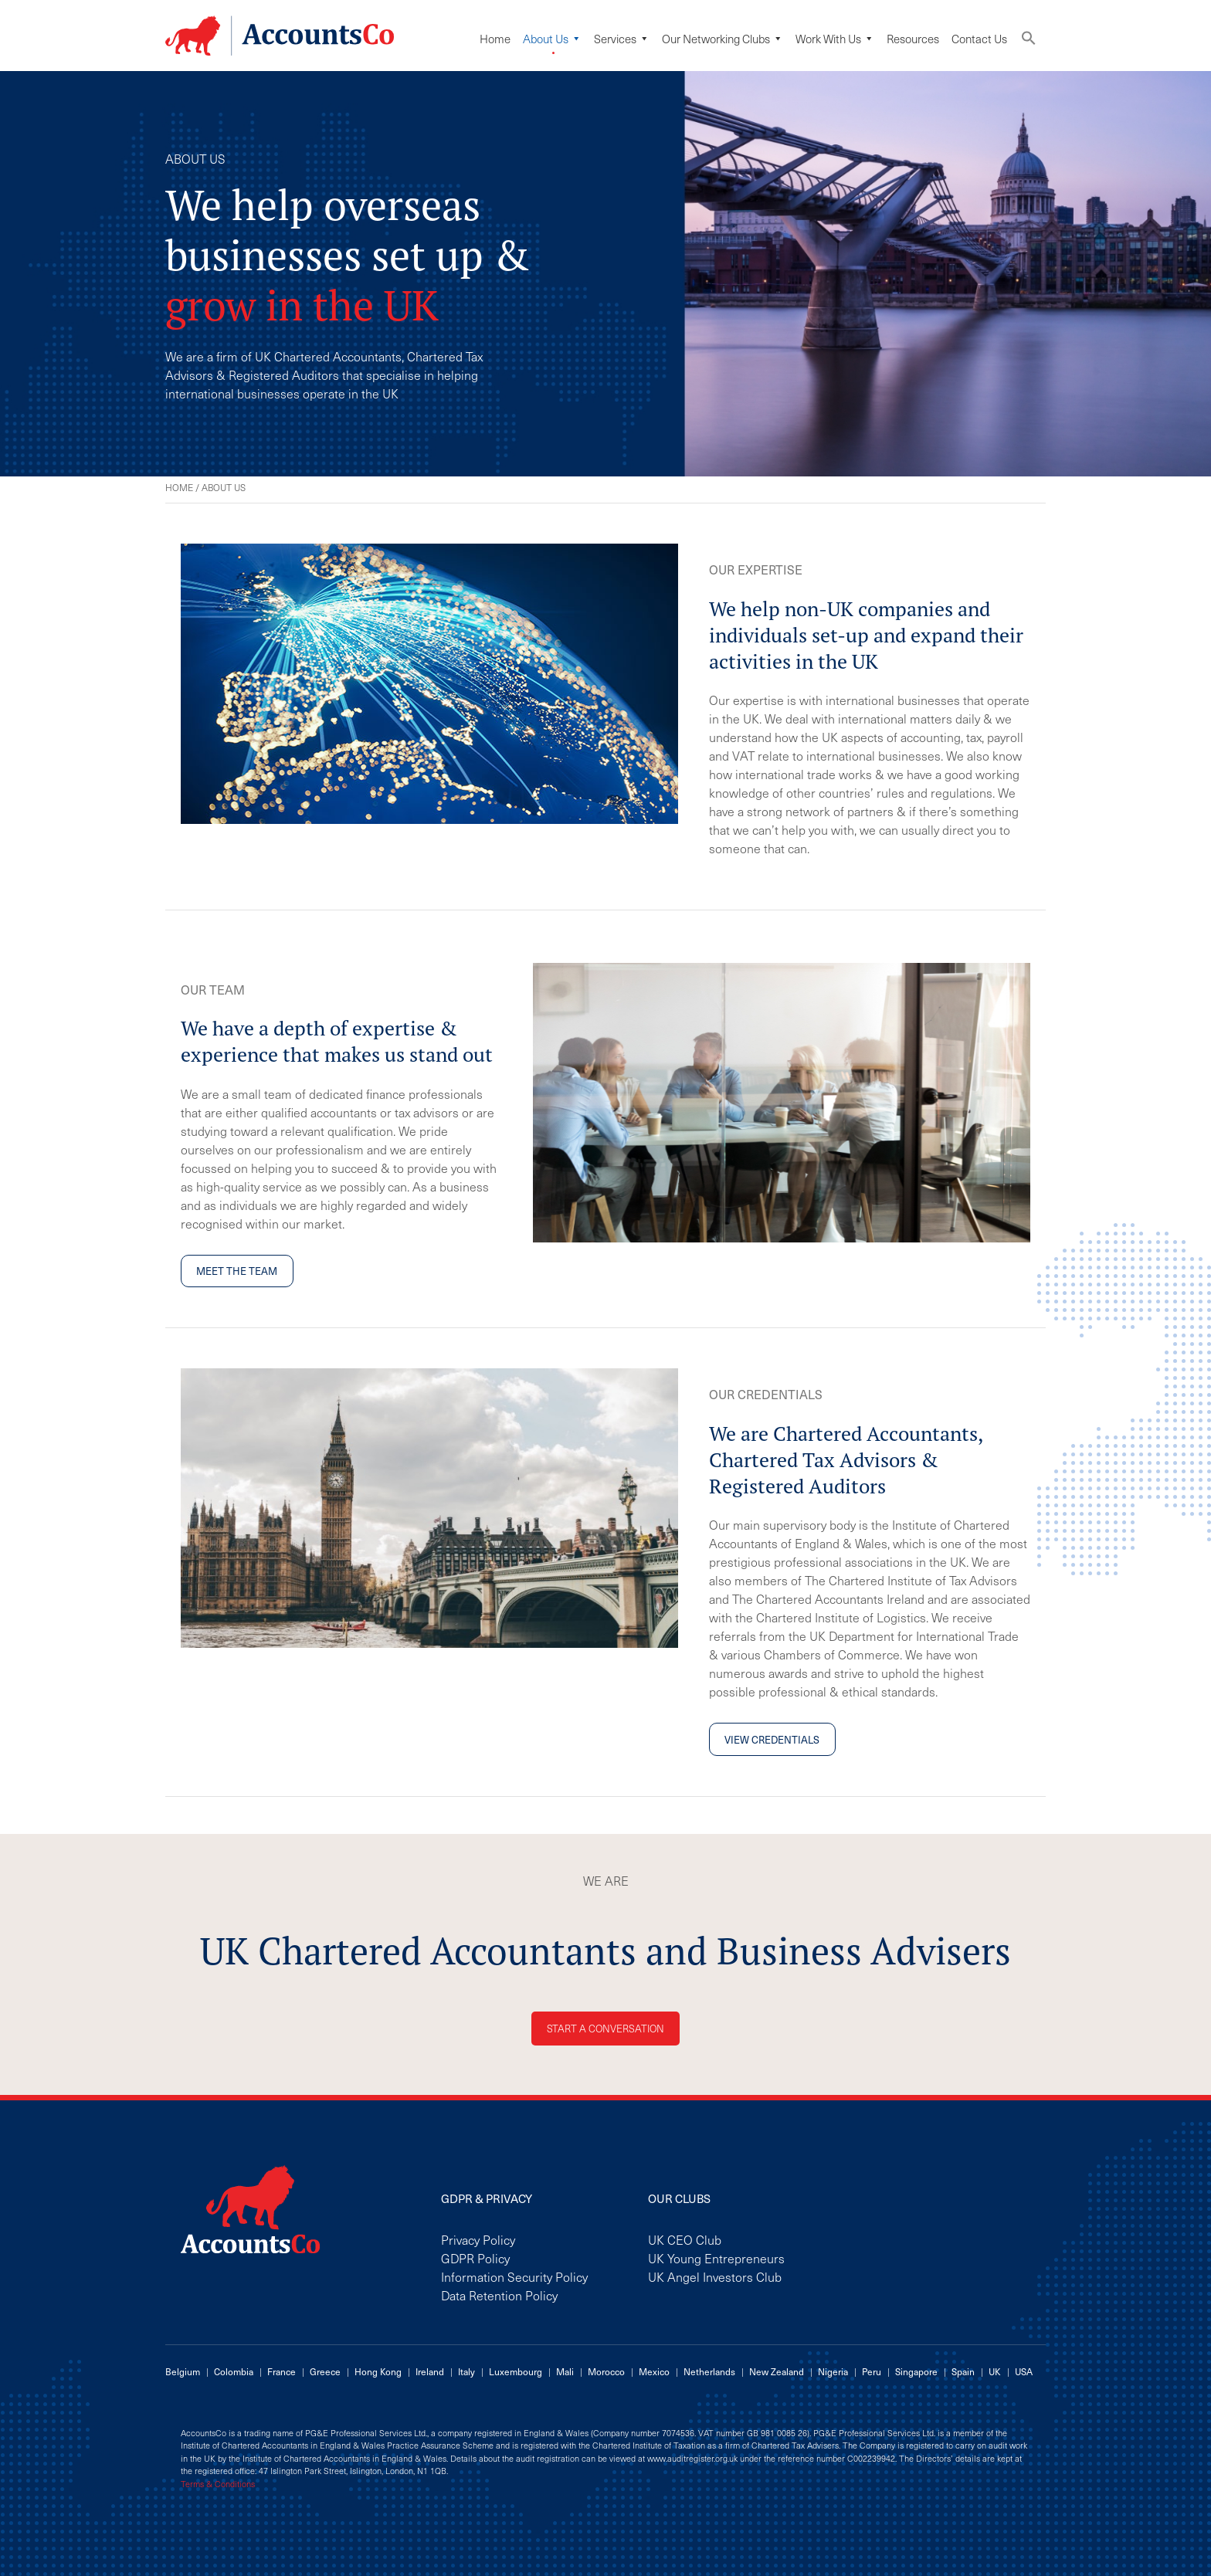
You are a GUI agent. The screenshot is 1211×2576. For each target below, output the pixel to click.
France (281, 2371)
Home (495, 38)
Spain (963, 2371)
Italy (466, 2371)
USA (1024, 2371)
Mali (565, 2371)
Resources (913, 38)
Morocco (606, 2371)
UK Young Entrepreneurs (716, 2258)
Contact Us (979, 38)
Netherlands (709, 2371)
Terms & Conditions (218, 2484)
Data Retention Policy (499, 2295)
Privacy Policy (478, 2239)
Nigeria (833, 2371)
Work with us (834, 38)
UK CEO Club (684, 2239)
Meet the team (236, 1270)
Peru (871, 2371)
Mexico (654, 2371)
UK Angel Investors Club (715, 2276)
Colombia (233, 2371)
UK (995, 2371)
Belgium (182, 2371)
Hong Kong (378, 2371)
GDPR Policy (475, 2258)
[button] (1028, 41)
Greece (325, 2371)
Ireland (430, 2371)
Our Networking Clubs (722, 38)
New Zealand (776, 2371)
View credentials (771, 1739)
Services (622, 38)
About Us (552, 38)
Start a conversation (605, 2028)
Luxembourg (515, 2371)
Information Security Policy (514, 2276)
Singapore (916, 2371)
